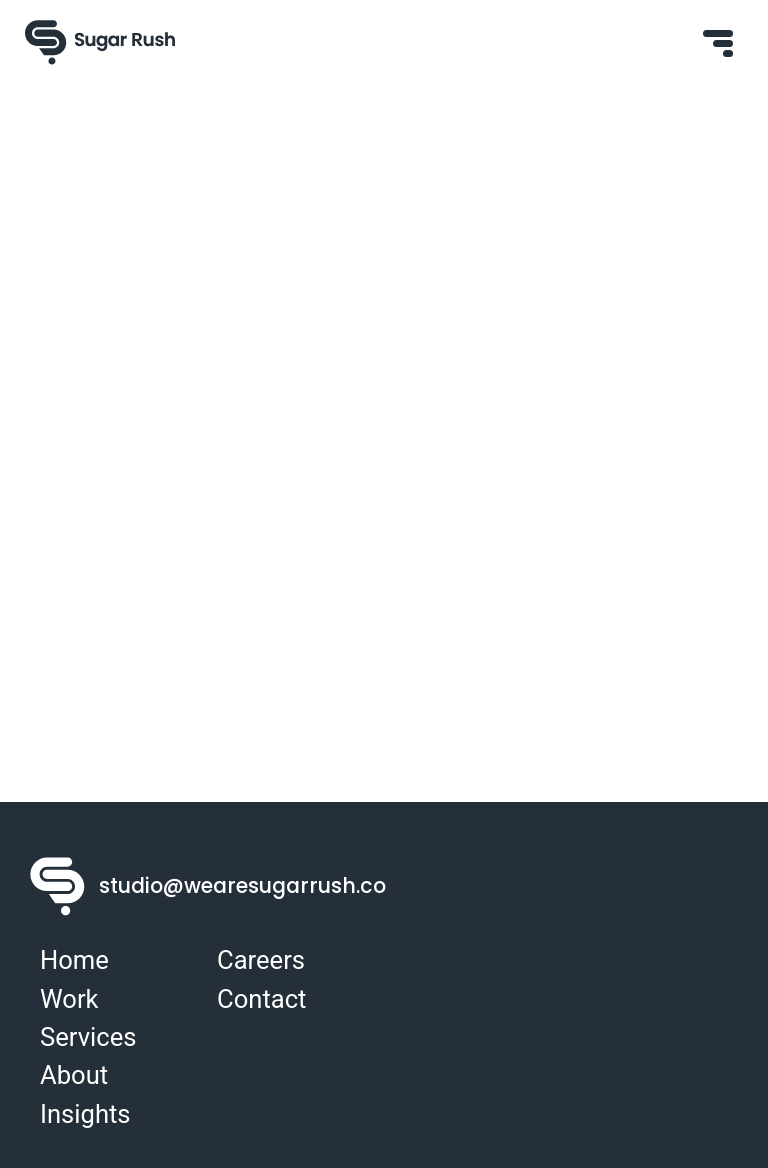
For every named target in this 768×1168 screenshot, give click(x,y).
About (74, 1075)
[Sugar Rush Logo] (100, 42)
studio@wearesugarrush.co (276, 887)
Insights (85, 1114)
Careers (261, 960)
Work (69, 999)
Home (74, 960)
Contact (261, 999)
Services (88, 1037)
